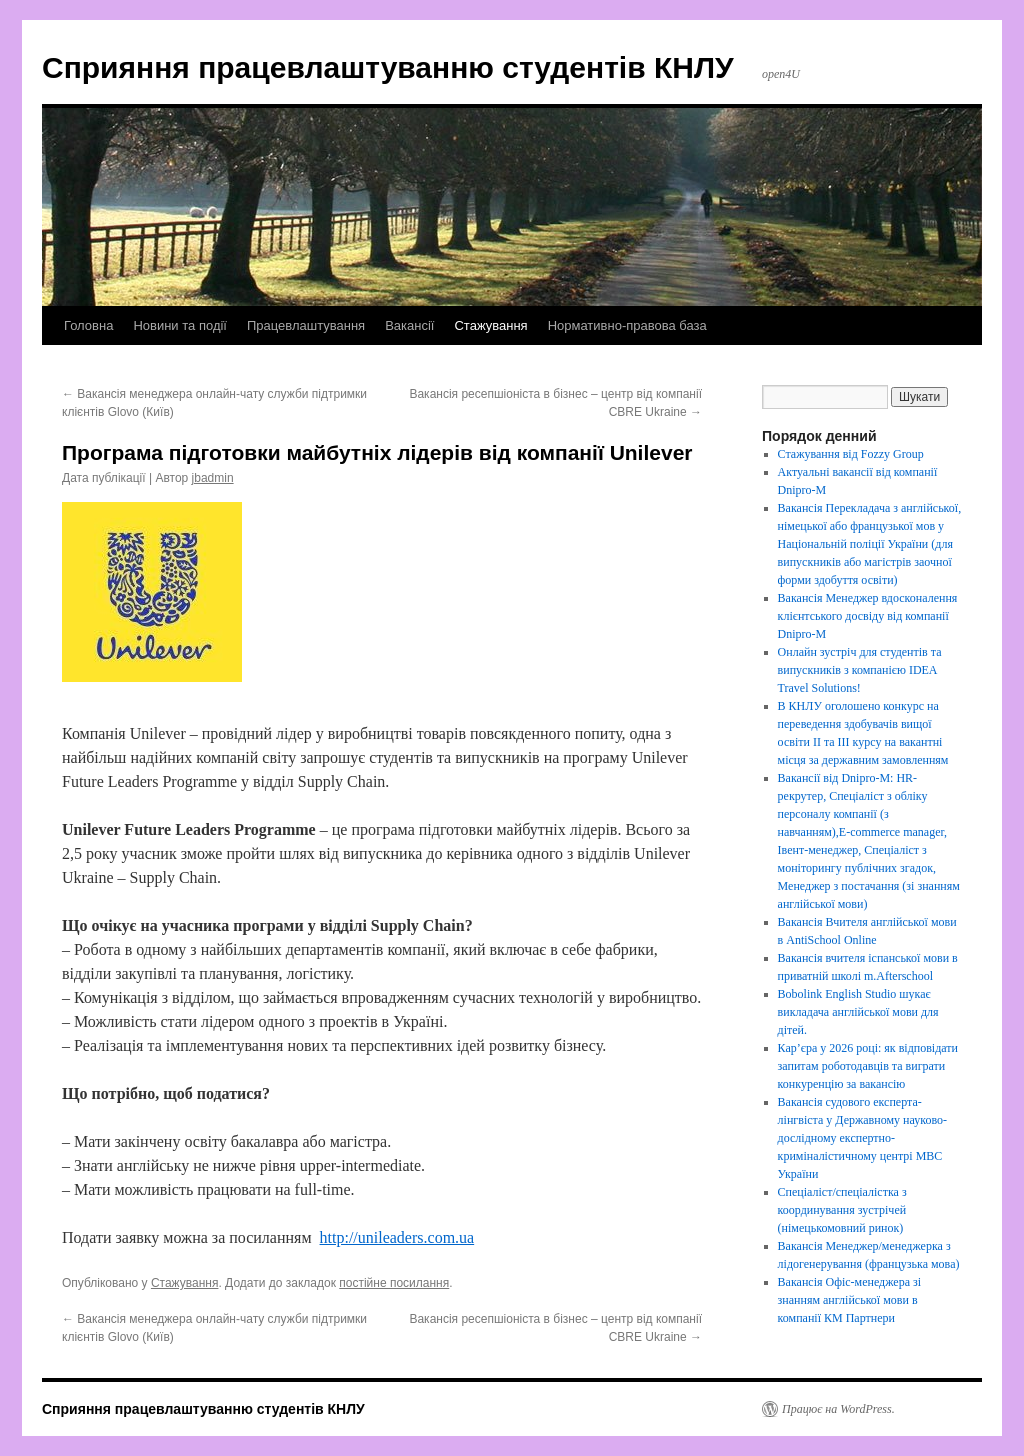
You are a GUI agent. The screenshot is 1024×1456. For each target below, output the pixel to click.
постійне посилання (394, 1283)
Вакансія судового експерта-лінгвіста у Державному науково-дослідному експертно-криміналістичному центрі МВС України (862, 1138)
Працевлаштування (306, 325)
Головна (88, 325)
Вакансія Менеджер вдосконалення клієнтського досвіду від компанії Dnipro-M (868, 616)
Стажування (490, 325)
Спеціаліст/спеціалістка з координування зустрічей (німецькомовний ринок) (842, 1210)
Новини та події (180, 325)
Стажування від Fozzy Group (851, 454)
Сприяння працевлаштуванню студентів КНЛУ (388, 67)
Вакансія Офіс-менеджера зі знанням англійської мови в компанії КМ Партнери (849, 1300)
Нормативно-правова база (627, 325)
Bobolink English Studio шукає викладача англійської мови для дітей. (858, 1012)
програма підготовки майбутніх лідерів (484, 829)
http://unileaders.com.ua (397, 1237)
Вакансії (409, 325)
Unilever (158, 733)
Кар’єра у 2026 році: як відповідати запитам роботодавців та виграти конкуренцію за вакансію (868, 1066)
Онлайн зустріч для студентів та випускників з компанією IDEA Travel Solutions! (860, 670)
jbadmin (213, 478)
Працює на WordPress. (838, 1409)
